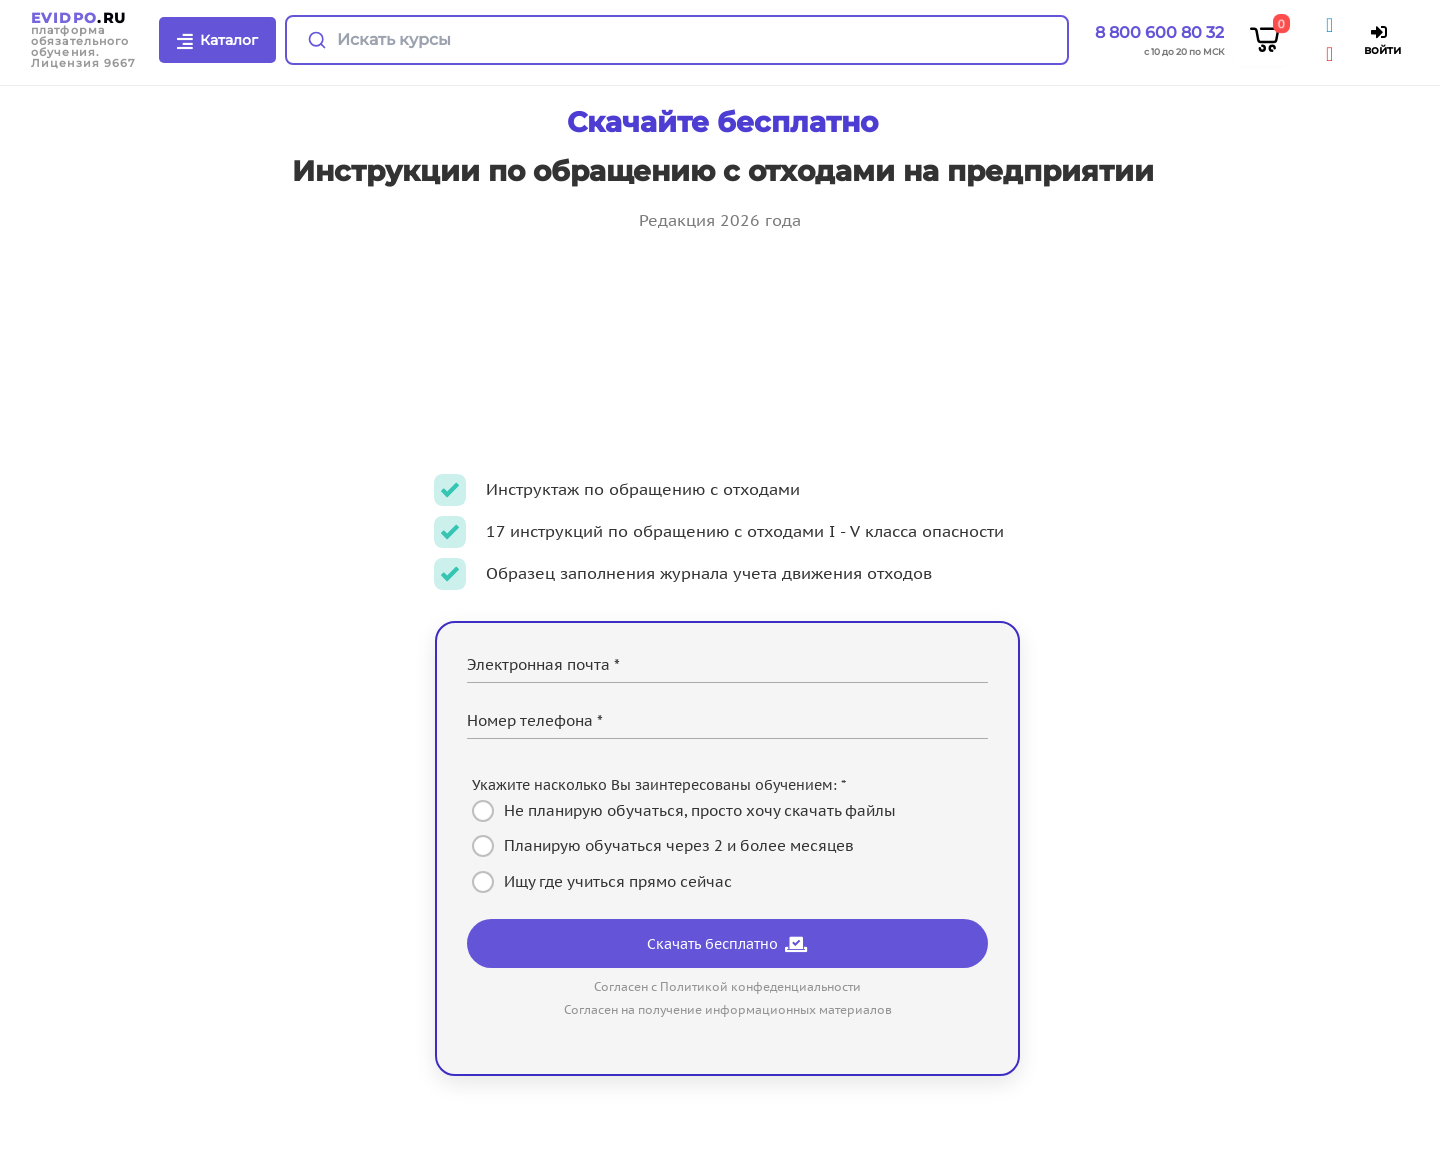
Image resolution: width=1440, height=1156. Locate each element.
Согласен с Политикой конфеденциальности (727, 986)
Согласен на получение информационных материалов (728, 1009)
